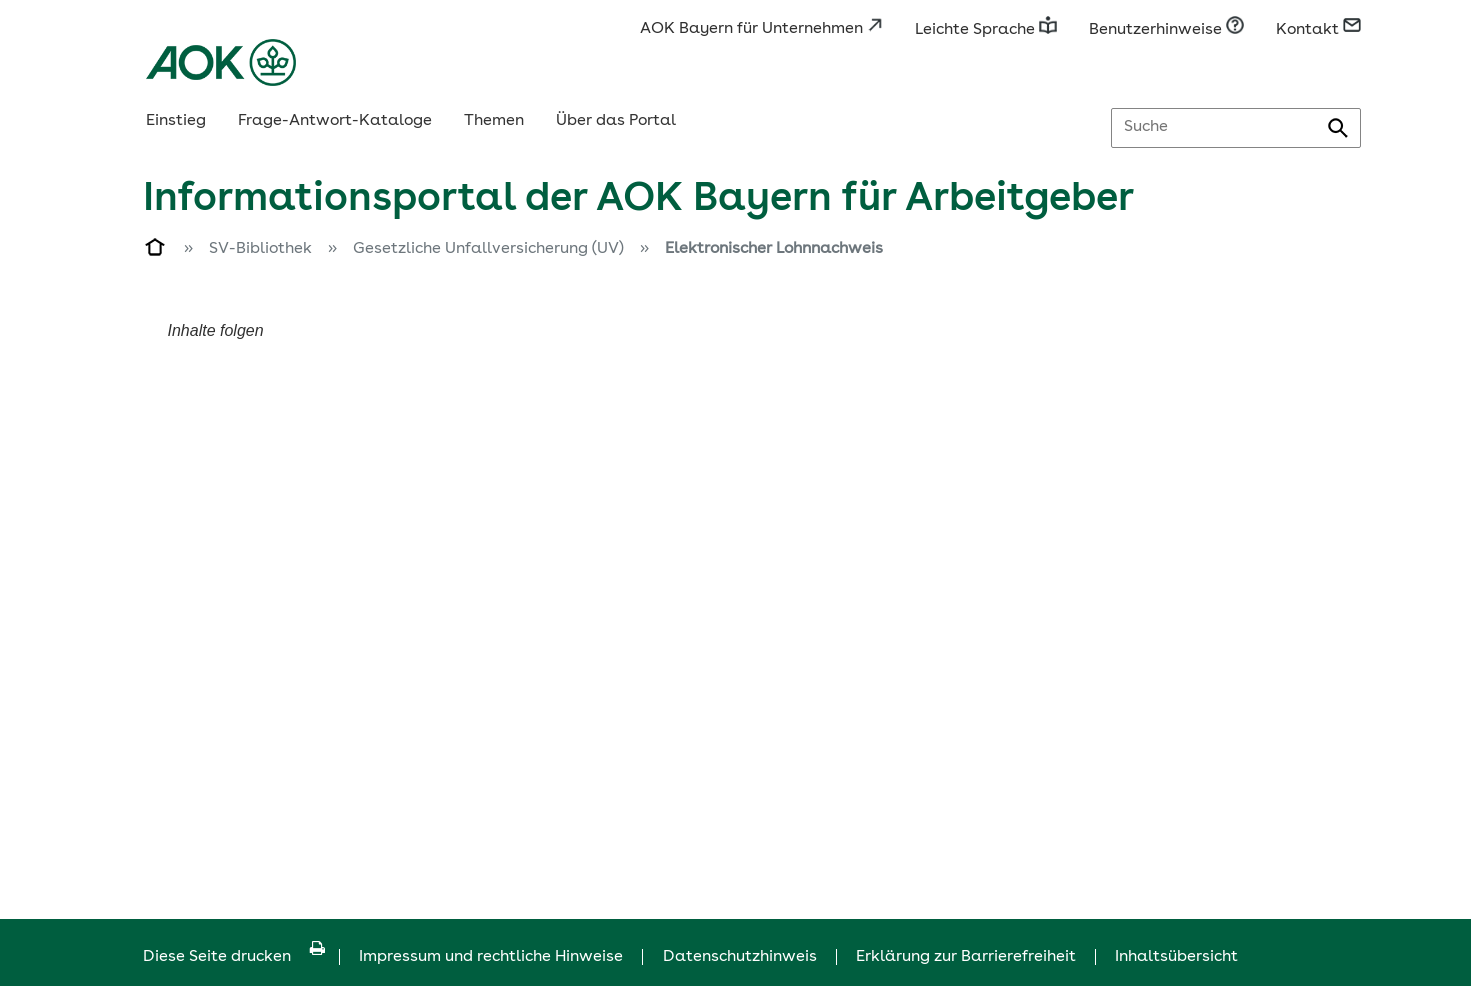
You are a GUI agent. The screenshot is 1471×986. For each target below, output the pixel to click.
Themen (494, 121)
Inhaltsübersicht (1176, 957)
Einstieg (176, 121)
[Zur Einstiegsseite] (156, 251)
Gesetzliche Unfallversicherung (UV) (488, 249)
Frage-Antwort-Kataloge (335, 121)
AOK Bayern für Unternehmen (761, 29)
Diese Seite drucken (234, 957)
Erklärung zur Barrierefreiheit (966, 957)
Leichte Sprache (986, 30)
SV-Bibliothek (260, 249)
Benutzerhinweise (1166, 30)
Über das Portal (616, 121)
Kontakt (1318, 30)
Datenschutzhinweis (740, 957)
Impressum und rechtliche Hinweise (491, 957)
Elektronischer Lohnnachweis (774, 249)
